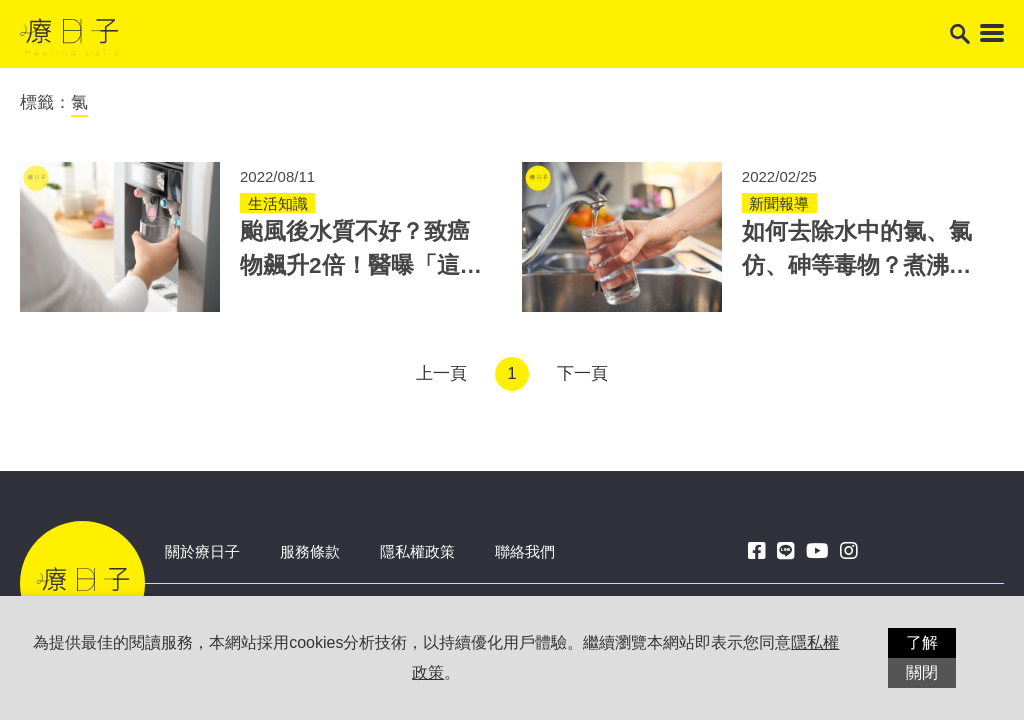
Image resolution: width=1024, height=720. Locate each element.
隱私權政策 (417, 551)
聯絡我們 (525, 551)
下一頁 (582, 373)
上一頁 (441, 373)
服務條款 (310, 551)
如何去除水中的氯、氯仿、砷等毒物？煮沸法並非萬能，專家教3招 (857, 265)
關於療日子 (202, 551)
